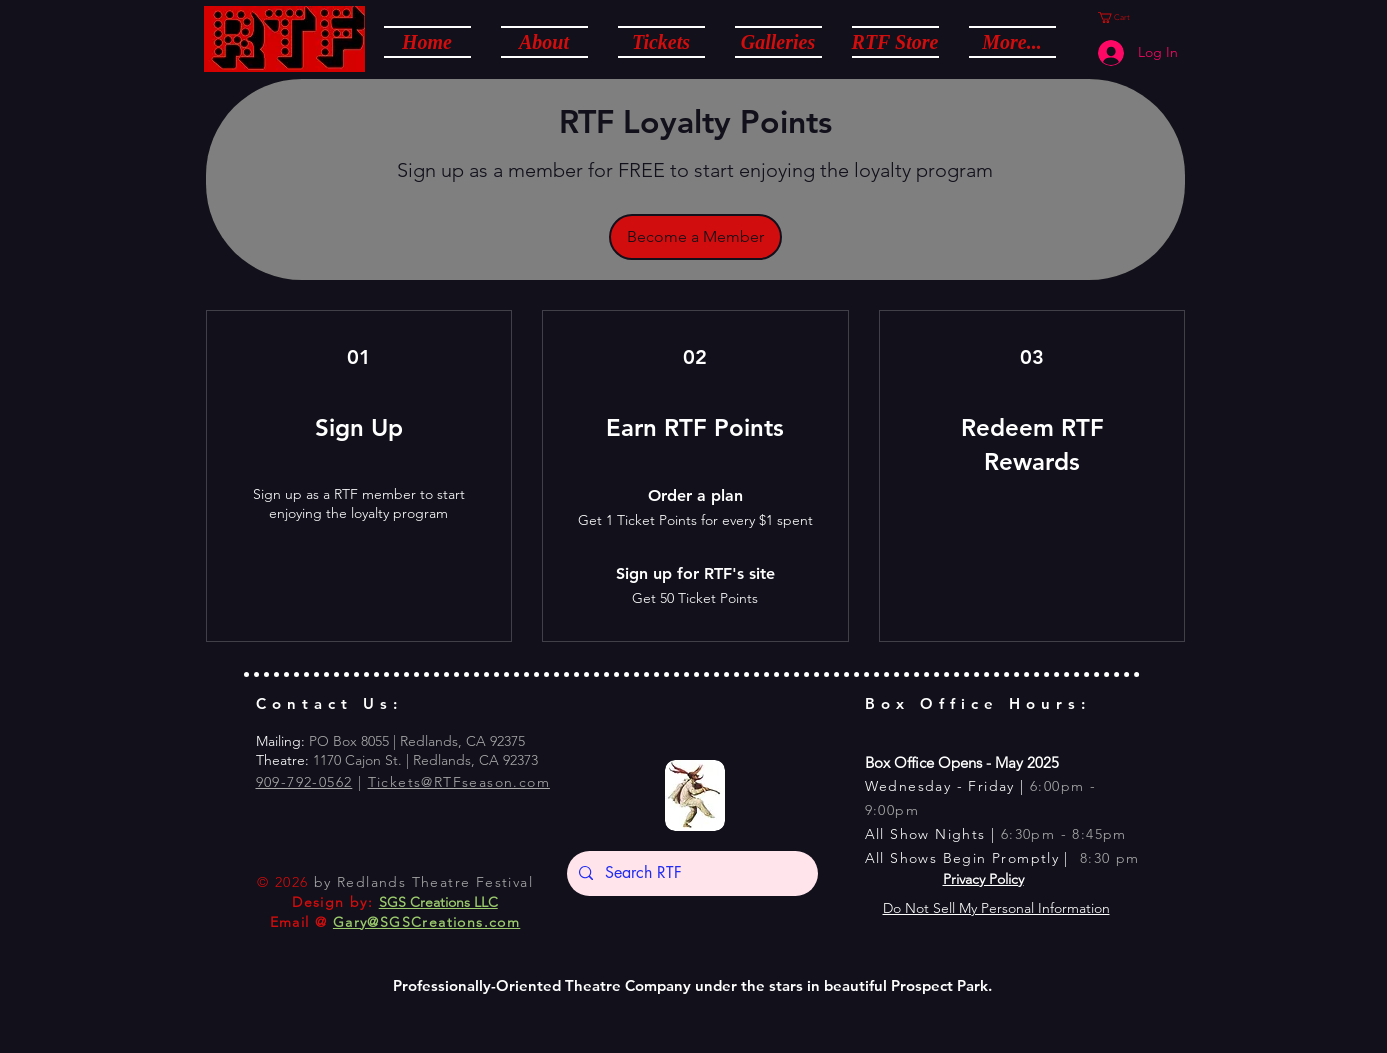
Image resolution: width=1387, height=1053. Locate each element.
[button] (544, 41)
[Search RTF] (690, 873)
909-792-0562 (304, 782)
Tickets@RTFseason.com (459, 782)
